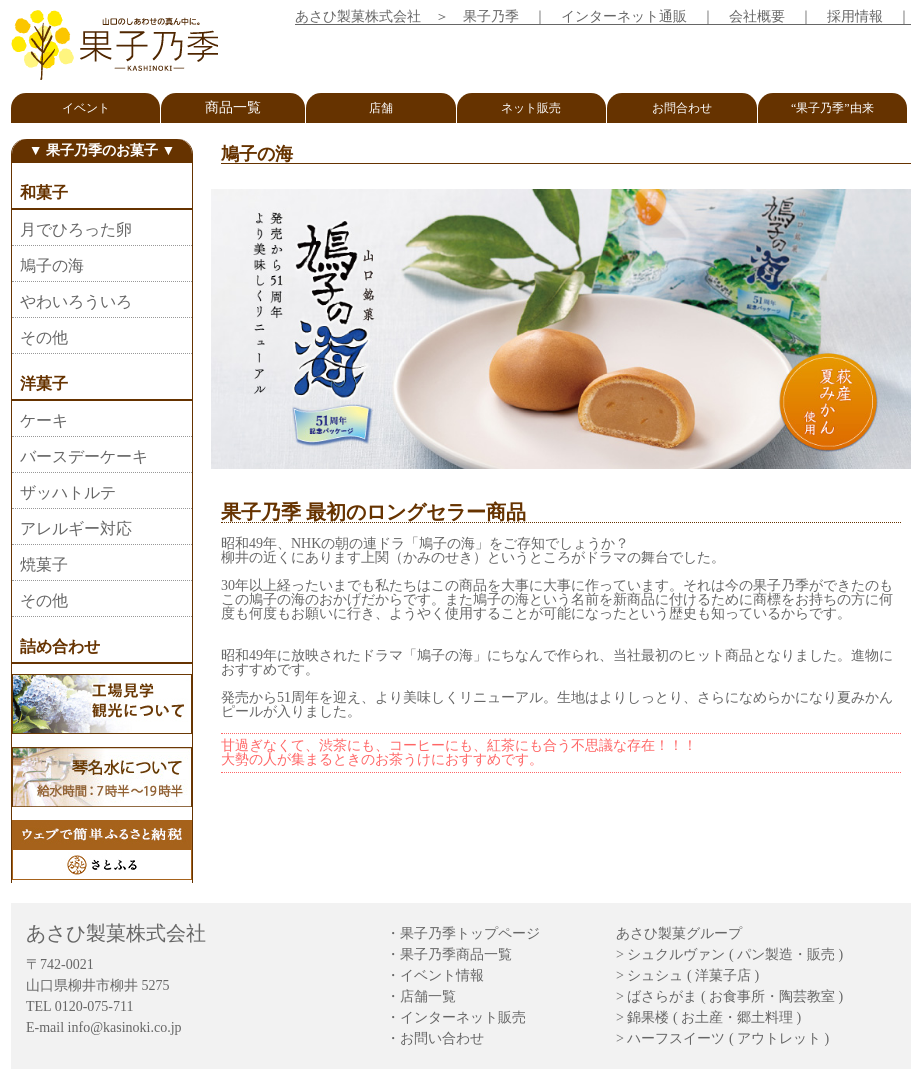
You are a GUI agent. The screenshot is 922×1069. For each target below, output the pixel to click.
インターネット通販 (624, 16)
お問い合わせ (442, 1038)
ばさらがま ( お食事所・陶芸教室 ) (735, 996)
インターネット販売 (463, 1017)
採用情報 (855, 16)
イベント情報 (442, 975)
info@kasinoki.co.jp (125, 1027)
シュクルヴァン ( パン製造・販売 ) (735, 954)
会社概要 (757, 16)
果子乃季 (491, 16)
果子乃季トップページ (470, 933)
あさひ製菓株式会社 (358, 16)
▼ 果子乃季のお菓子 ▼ (102, 150)
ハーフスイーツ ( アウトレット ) (728, 1038)
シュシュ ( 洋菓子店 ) (693, 975)
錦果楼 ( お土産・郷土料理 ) (714, 1017)
